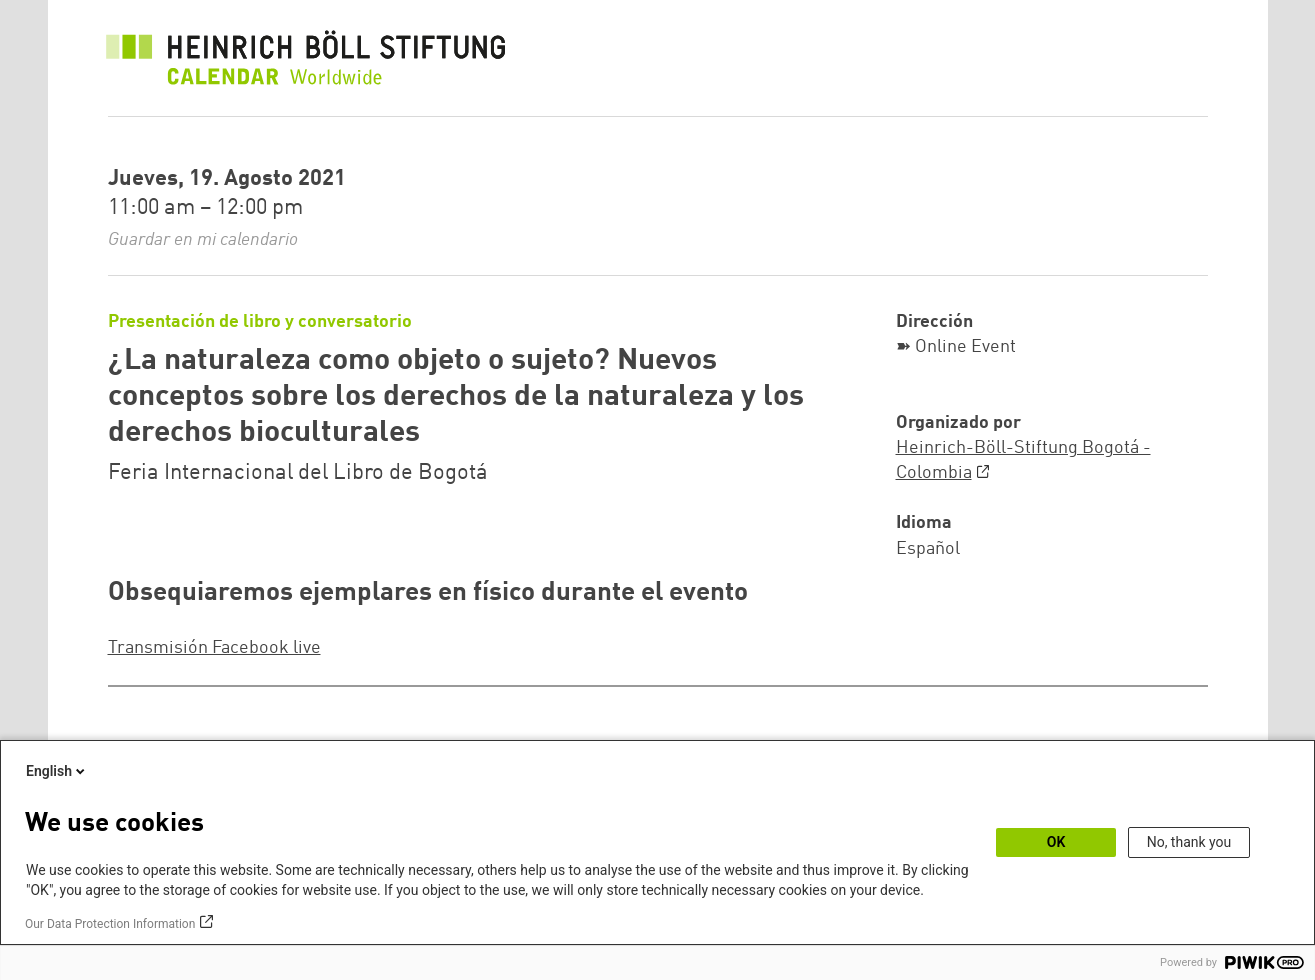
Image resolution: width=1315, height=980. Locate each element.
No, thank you (1189, 842)
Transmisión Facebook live (214, 648)
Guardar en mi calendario (203, 240)
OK (1056, 842)
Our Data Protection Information (110, 924)
